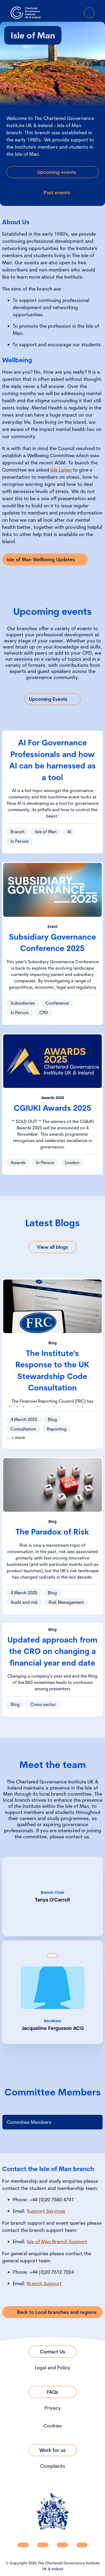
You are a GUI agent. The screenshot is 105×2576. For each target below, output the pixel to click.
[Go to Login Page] (74, 13)
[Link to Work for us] (53, 2450)
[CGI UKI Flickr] (82, 2545)
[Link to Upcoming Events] (52, 699)
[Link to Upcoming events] (52, 172)
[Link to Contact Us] (53, 2352)
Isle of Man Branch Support (57, 2241)
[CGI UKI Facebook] (42, 2545)
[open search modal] (59, 13)
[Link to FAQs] (53, 2392)
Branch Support (44, 2283)
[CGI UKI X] (62, 2545)
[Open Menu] (89, 12)
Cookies (53, 2426)
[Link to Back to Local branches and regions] (52, 2312)
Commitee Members (29, 2122)
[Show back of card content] (52, 1955)
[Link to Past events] (52, 192)
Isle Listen (61, 470)
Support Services (46, 2211)
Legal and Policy (52, 2368)
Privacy (52, 2408)
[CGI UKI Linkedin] (23, 2545)
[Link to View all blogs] (53, 1247)
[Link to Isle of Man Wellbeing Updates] (45, 559)
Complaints (52, 2466)
